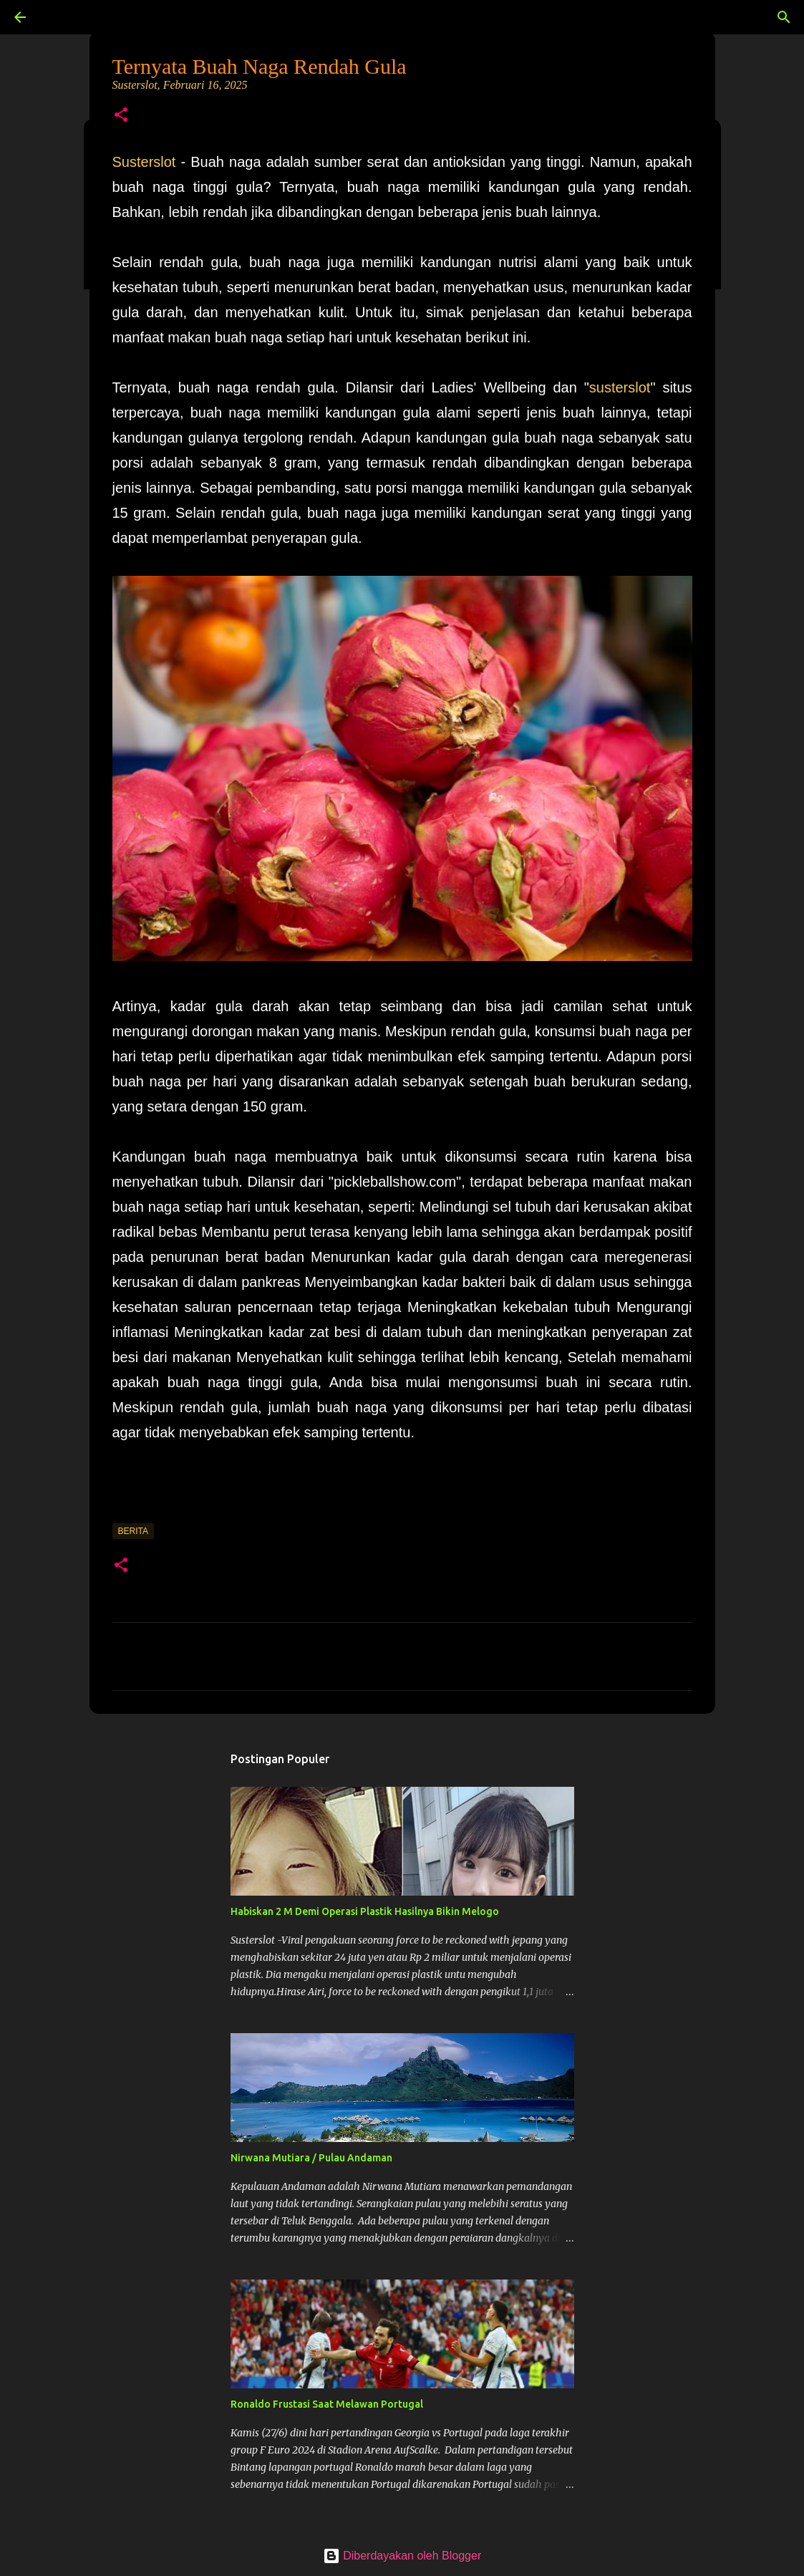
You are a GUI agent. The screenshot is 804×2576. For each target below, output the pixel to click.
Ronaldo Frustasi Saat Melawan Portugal (327, 2404)
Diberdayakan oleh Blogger (402, 2556)
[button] (121, 116)
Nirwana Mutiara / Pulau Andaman (311, 2157)
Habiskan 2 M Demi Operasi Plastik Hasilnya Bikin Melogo (365, 1911)
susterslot (620, 387)
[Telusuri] (60, 17)
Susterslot (144, 162)
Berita (133, 1531)
